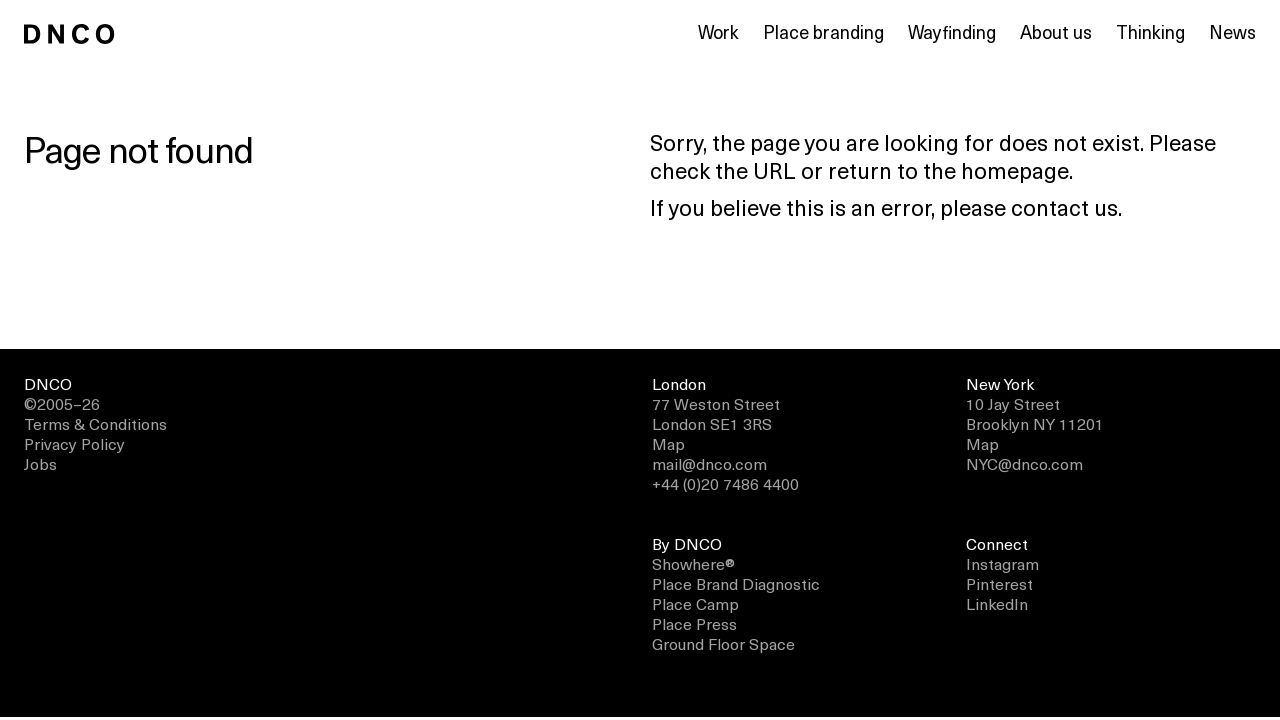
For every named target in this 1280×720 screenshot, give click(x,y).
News (1232, 31)
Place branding (823, 31)
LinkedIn (997, 603)
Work (718, 31)
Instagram (1002, 563)
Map (668, 443)
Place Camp (695, 603)
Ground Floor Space (723, 643)
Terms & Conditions (95, 423)
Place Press (694, 623)
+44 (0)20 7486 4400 (725, 483)
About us (1056, 31)
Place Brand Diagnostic (736, 583)
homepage (1015, 169)
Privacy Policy (74, 443)
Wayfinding (952, 31)
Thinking (1150, 31)
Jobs (40, 463)
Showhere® (693, 563)
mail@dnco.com (709, 463)
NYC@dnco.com (1024, 463)
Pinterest (999, 583)
